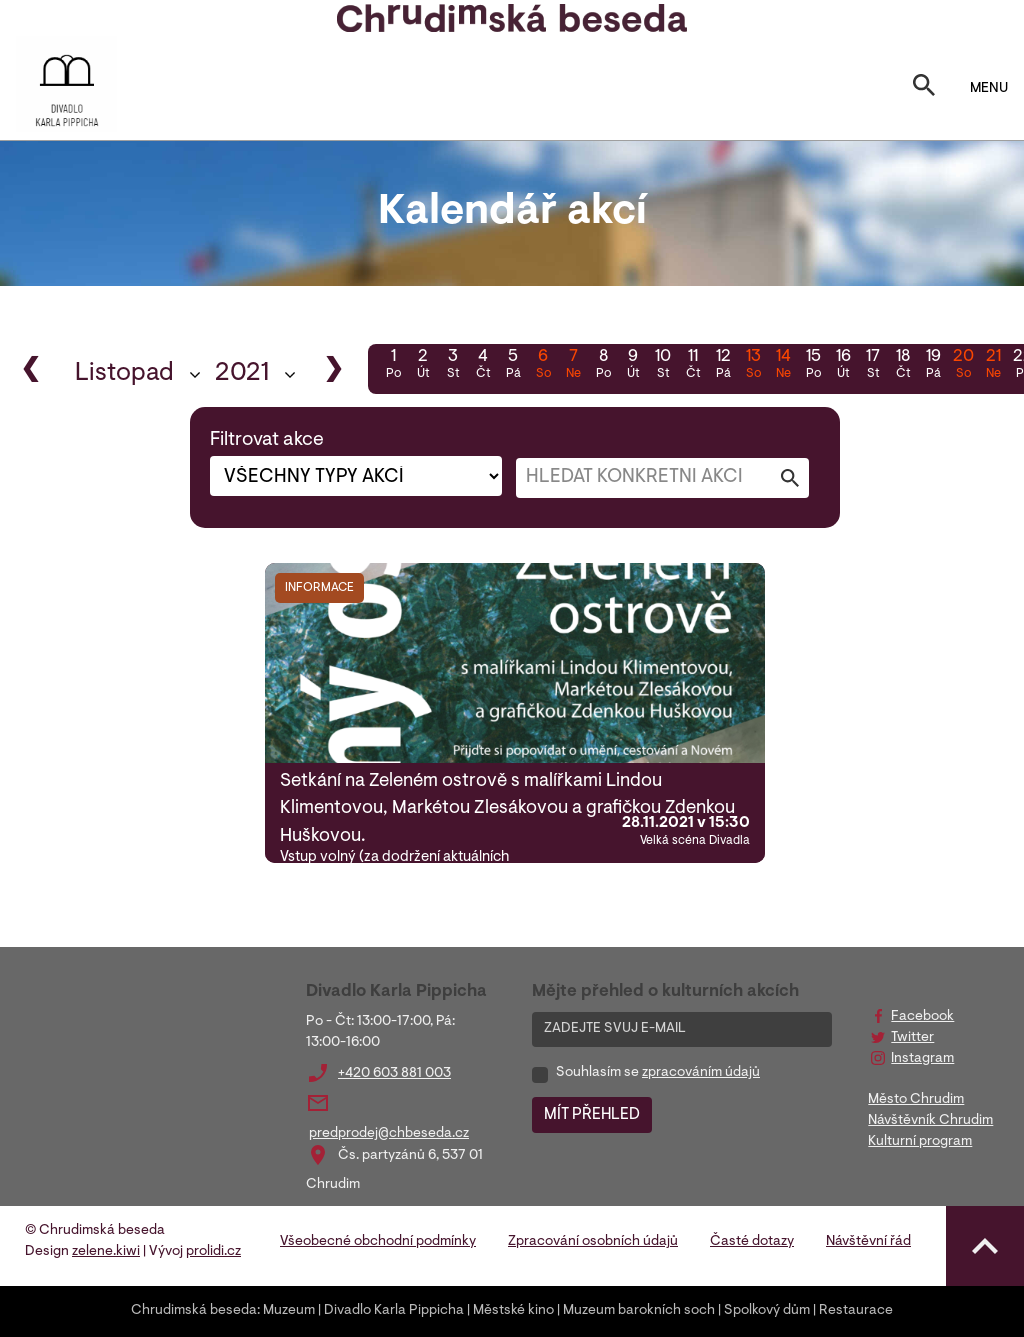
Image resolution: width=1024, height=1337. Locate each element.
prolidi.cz (213, 1252)
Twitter (912, 1038)
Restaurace (856, 1311)
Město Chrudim (916, 1100)
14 (783, 366)
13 (753, 366)
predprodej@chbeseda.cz (389, 1134)
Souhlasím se (658, 1073)
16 (843, 366)
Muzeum (289, 1311)
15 (813, 366)
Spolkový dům (767, 1311)
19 (933, 366)
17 (873, 366)
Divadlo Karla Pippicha (394, 1311)
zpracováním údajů (701, 1073)
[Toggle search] (924, 89)
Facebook (922, 1017)
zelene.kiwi (106, 1252)
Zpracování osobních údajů (593, 1242)
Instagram (922, 1059)
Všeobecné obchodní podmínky (378, 1242)
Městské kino (513, 1311)
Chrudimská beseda (194, 1311)
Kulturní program (920, 1142)
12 (723, 366)
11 (693, 366)
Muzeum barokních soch (639, 1311)
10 (663, 366)
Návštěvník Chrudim (930, 1121)
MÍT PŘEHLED (592, 1115)
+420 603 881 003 (394, 1074)
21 (993, 366)
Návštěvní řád (868, 1242)
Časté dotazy (752, 1242)
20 (963, 366)
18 (903, 366)
